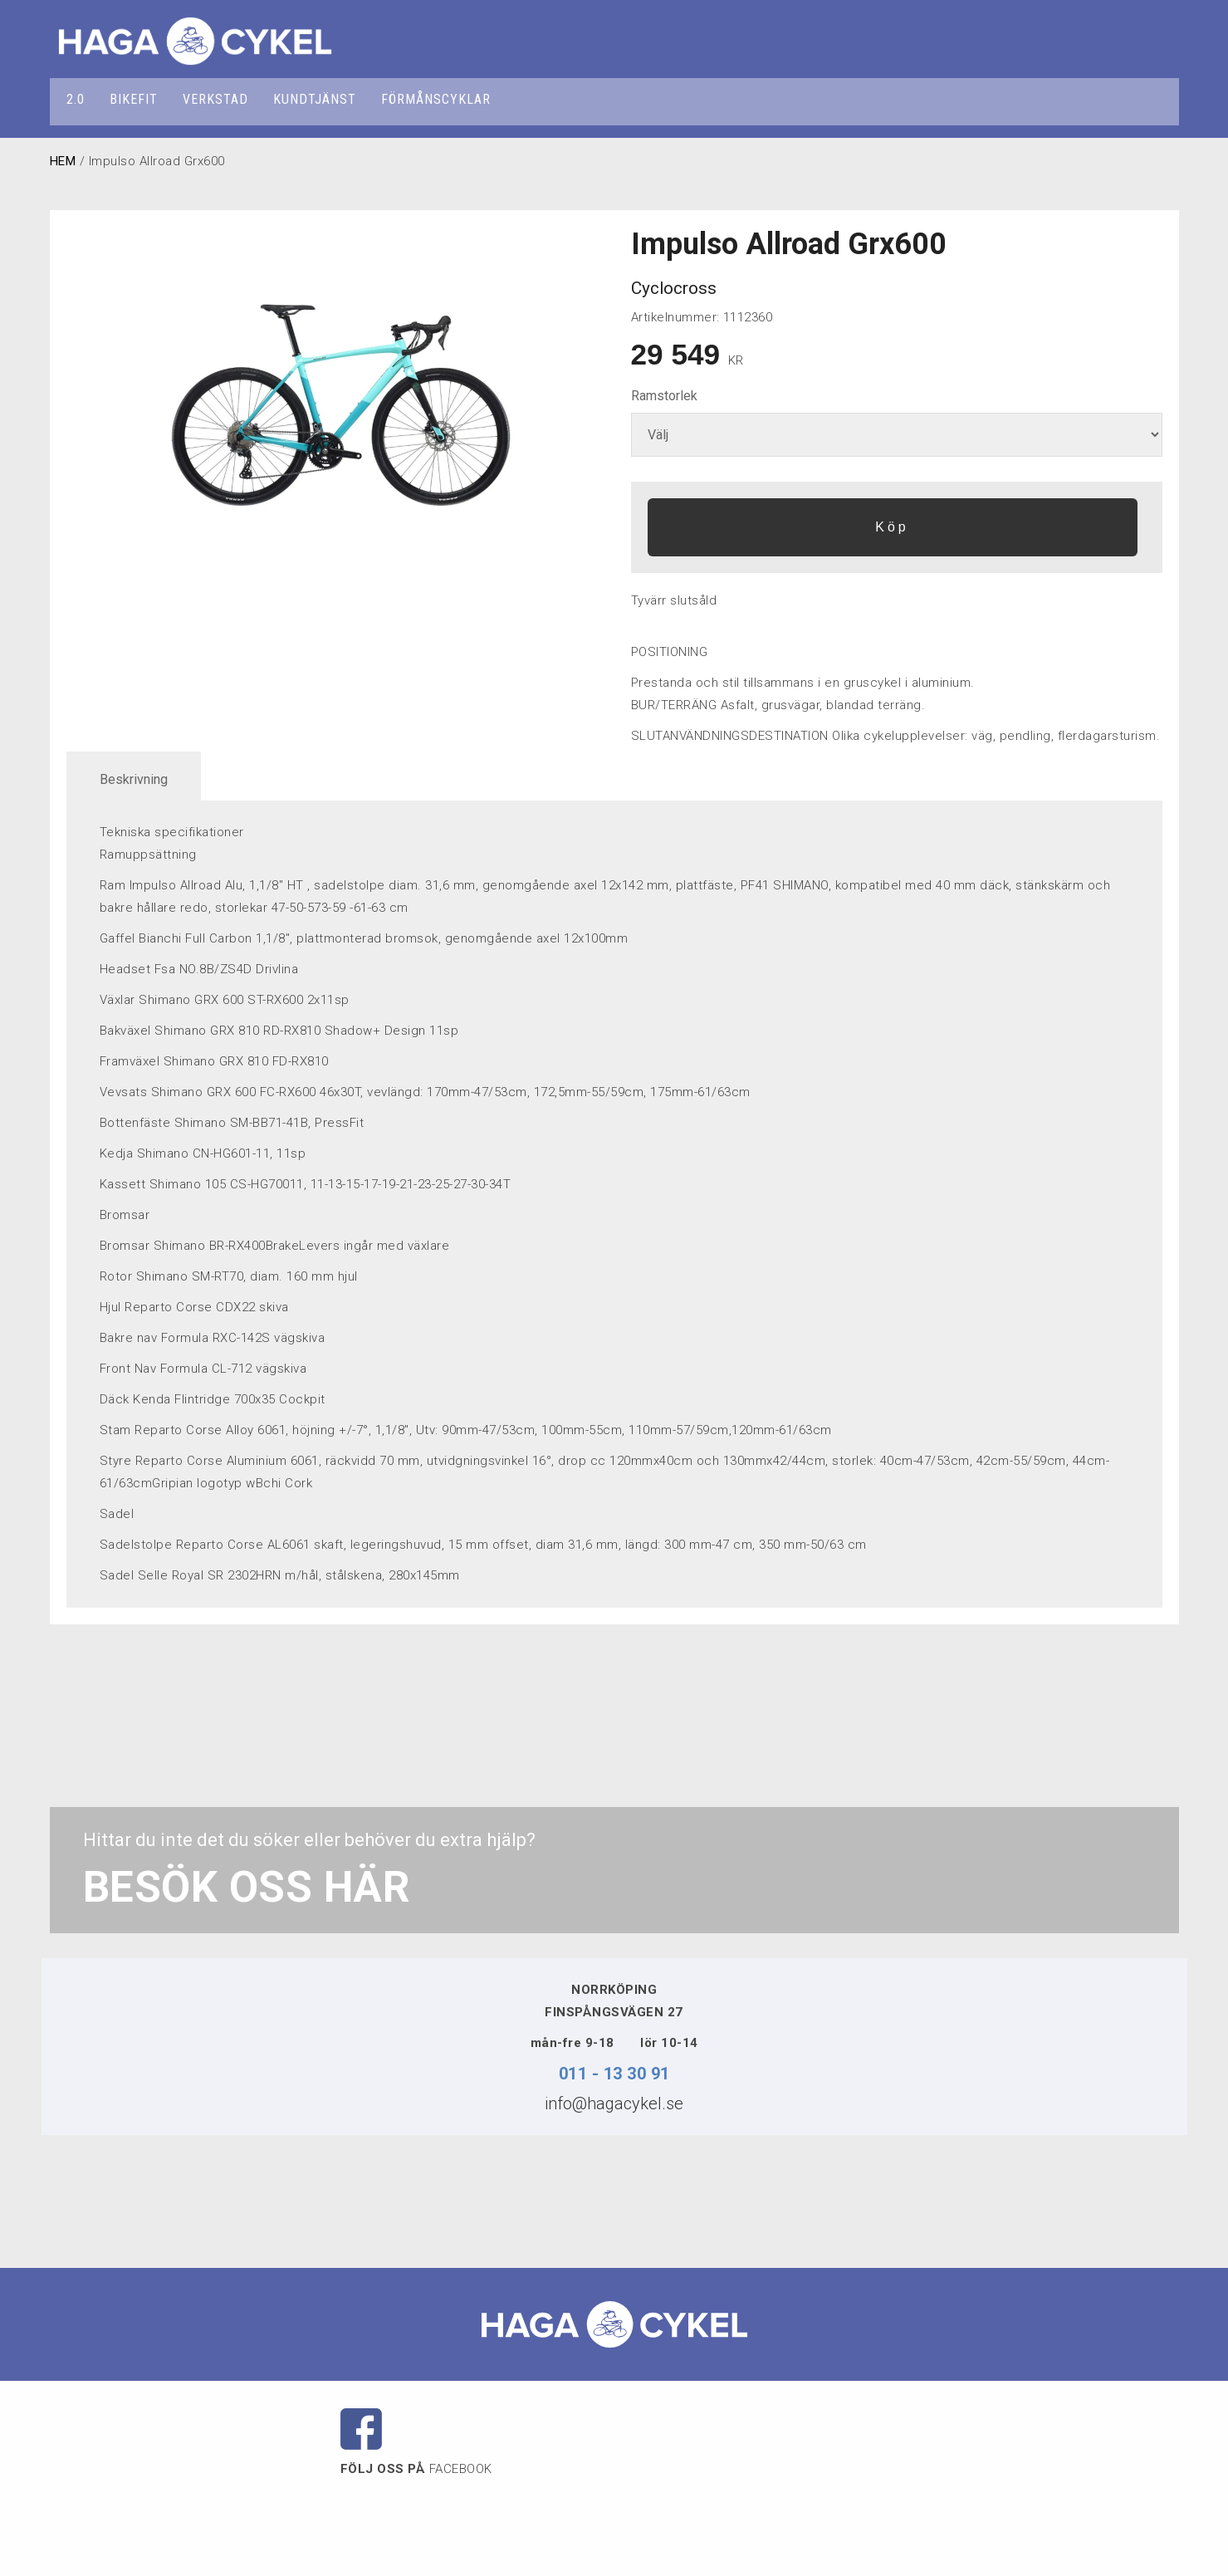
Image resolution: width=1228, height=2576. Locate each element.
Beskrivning (134, 779)
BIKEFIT (134, 99)
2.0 (75, 99)
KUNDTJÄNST (314, 99)
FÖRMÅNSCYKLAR (436, 99)
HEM (63, 161)
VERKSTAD (215, 99)
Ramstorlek (664, 396)
